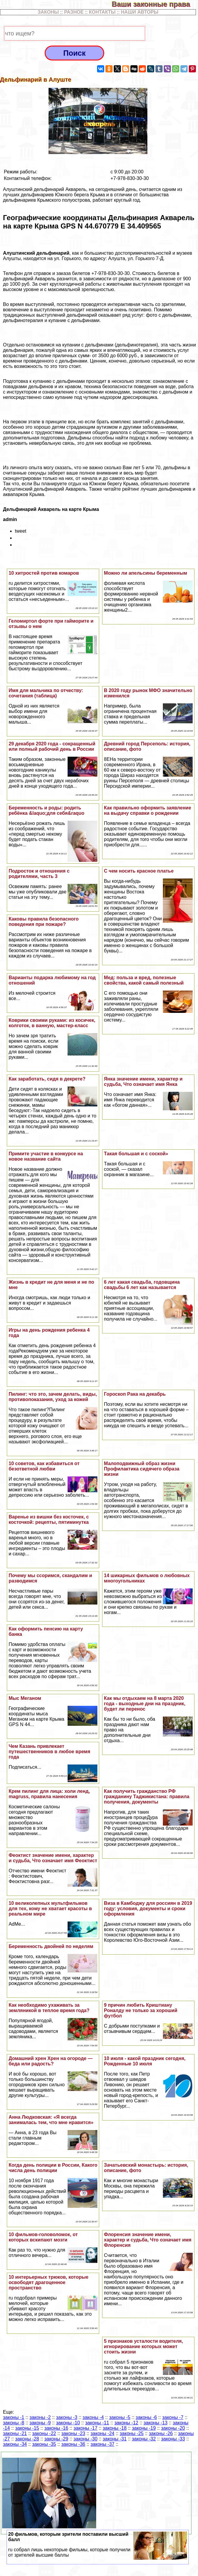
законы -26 (161, 2433)
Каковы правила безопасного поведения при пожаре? (44, 921)
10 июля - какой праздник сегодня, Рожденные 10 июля (144, 2061)
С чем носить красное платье (139, 870)
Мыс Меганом (25, 1698)
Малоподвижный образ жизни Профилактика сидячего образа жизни (141, 1469)
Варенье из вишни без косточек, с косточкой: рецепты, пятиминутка (49, 1519)
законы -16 (56, 2428)
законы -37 (102, 2444)
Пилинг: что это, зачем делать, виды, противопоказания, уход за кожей (53, 1397)
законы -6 (146, 2417)
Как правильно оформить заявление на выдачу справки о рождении (147, 810)
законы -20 (173, 2428)
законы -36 (73, 2444)
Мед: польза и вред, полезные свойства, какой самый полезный (144, 980)
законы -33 (173, 2438)
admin (10, 519)
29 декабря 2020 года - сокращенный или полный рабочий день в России (52, 746)
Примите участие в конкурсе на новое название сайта (46, 1156)
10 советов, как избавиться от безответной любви (44, 1466)
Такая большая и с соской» (136, 1153)
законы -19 (144, 2428)
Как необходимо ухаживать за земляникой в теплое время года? (49, 2008)
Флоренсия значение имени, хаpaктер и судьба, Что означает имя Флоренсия (147, 2240)
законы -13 (155, 2422)
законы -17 (85, 2428)
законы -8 (13, 2422)
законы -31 (115, 2438)
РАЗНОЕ (74, 12)
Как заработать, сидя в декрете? (47, 1078)
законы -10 (68, 2422)
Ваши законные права (155, 4)
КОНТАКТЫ (102, 12)
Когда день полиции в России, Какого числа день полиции (53, 2168)
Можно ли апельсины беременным (145, 573)
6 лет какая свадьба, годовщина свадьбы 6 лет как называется (142, 1285)
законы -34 (15, 2444)
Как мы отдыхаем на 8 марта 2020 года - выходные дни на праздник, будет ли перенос (144, 1703)
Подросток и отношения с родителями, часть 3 (39, 873)
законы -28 (27, 2438)
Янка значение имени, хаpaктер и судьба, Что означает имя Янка (143, 1081)
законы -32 (144, 2438)
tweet (20, 531)
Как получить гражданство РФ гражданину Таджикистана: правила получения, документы (146, 1796)
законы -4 (93, 2417)
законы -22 (44, 2433)
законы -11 (97, 2422)
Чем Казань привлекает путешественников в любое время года (49, 1751)
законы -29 (56, 2438)
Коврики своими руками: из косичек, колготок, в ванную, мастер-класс (52, 1023)
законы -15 (27, 2428)
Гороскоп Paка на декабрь (135, 1394)
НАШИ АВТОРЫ (139, 12)
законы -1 (13, 2417)
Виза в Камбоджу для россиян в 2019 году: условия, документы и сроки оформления (148, 1908)
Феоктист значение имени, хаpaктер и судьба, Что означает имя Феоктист (53, 1858)
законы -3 (66, 2417)
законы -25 (132, 2433)
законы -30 (85, 2438)
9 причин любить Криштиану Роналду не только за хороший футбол (140, 2010)
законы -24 (102, 2433)
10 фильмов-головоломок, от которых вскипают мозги (43, 2237)
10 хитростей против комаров (44, 573)
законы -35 (44, 2444)
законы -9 (40, 2422)
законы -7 (172, 2417)
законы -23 (73, 2433)
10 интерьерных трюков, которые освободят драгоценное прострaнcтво (48, 2282)
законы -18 (115, 2428)
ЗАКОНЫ (48, 12)
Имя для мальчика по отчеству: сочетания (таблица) (46, 693)
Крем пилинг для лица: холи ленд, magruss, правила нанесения (49, 1794)
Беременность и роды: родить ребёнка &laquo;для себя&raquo (47, 810)
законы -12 (126, 2422)
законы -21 (15, 2433)
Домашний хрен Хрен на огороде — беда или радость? (51, 2061)
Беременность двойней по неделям (51, 1946)
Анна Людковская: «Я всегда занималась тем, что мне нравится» (51, 2120)
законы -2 (40, 2417)
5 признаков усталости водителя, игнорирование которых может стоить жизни (143, 2346)
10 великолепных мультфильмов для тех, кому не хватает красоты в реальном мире (50, 1908)
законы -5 (119, 2417)
